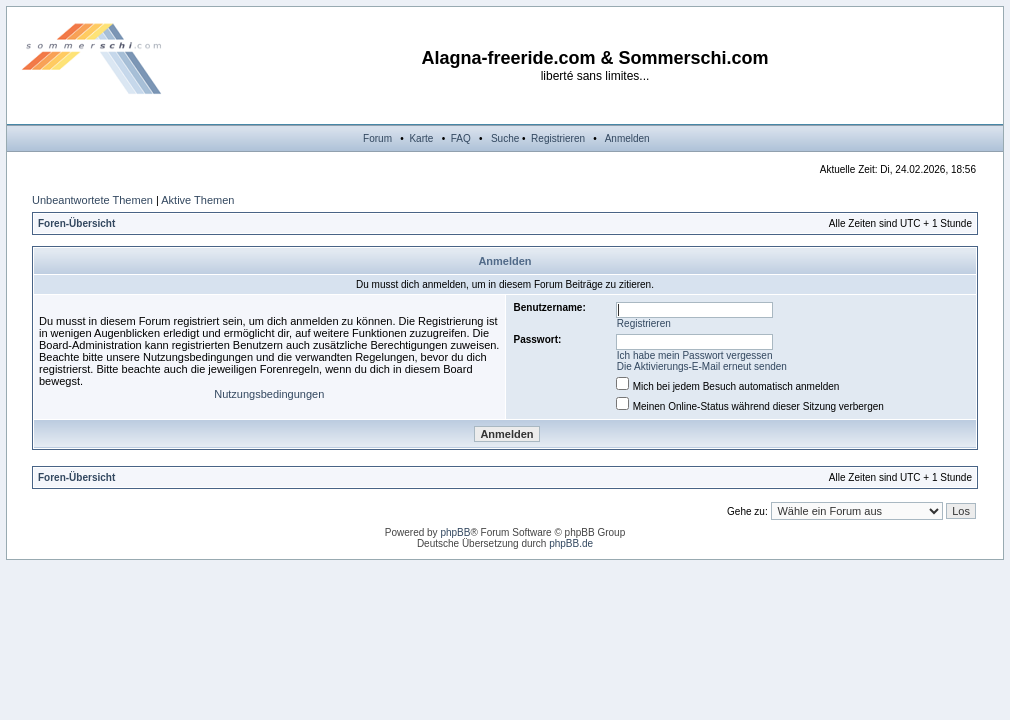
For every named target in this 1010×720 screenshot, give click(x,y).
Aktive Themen (197, 200)
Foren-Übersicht (76, 223)
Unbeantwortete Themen (92, 200)
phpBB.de (571, 543)
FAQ (461, 138)
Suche (505, 138)
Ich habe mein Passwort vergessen (695, 355)
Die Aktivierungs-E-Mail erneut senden (702, 366)
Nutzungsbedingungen (269, 394)
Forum (377, 138)
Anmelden (627, 138)
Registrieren (558, 138)
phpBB (455, 532)
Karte (421, 138)
